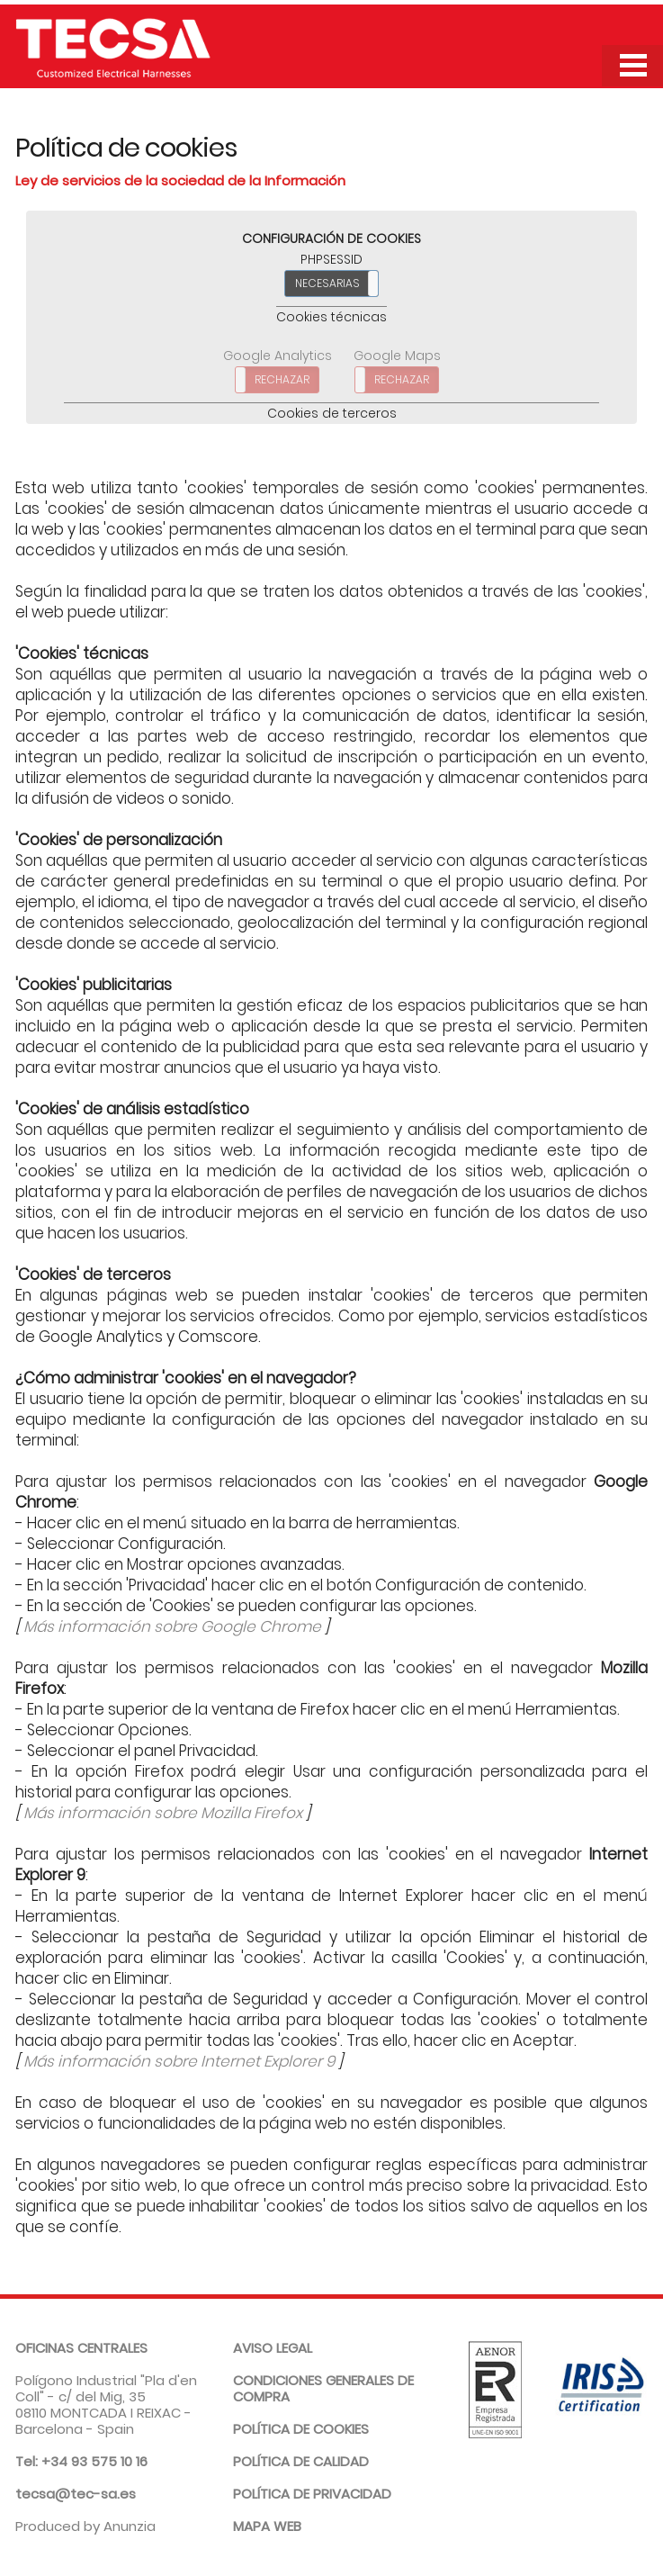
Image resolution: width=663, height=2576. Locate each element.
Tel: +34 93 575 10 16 (81, 2461)
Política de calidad (301, 2461)
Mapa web (267, 2526)
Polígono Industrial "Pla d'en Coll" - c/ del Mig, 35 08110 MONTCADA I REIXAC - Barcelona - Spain (106, 2388)
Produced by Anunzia (85, 2526)
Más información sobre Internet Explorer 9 (179, 2061)
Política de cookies (301, 2428)
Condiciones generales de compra (323, 2388)
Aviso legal (272, 2347)
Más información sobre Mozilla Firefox (162, 1813)
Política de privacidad (312, 2493)
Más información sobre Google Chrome (172, 1626)
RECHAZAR (282, 379)
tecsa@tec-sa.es (75, 2493)
